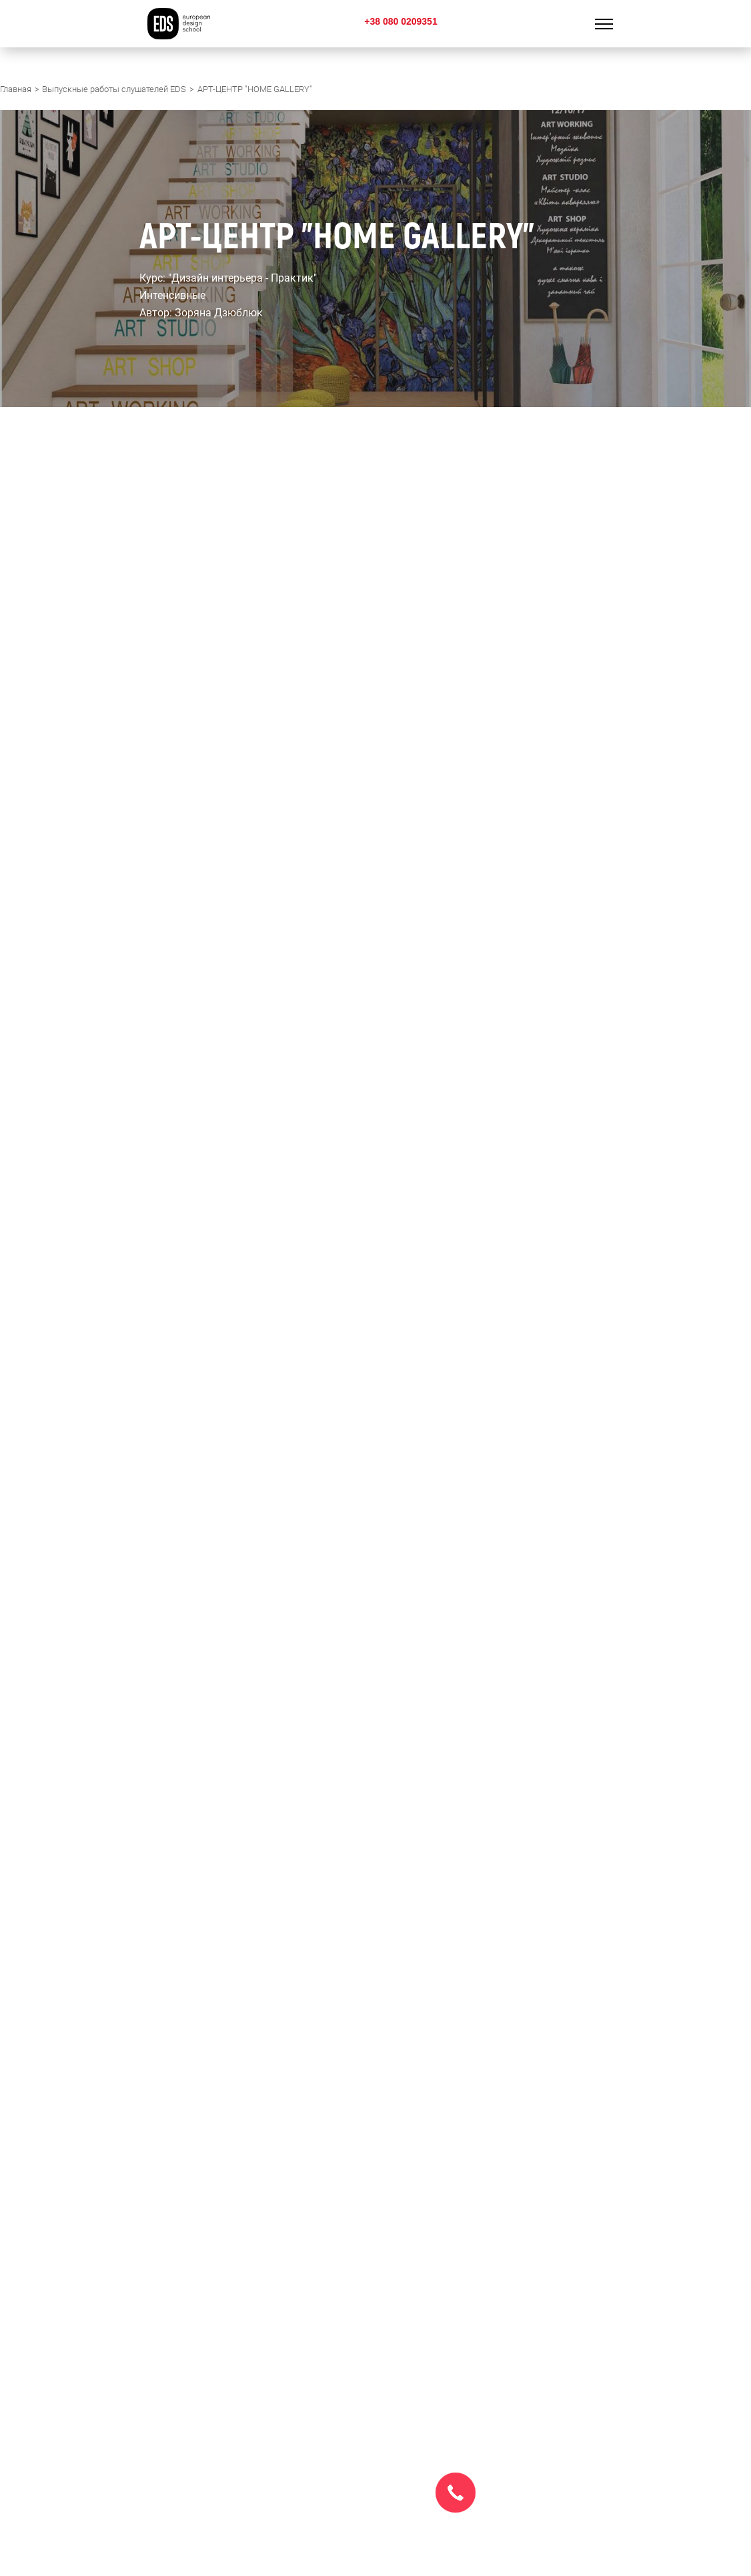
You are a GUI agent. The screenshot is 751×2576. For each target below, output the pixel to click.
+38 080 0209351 (400, 21)
